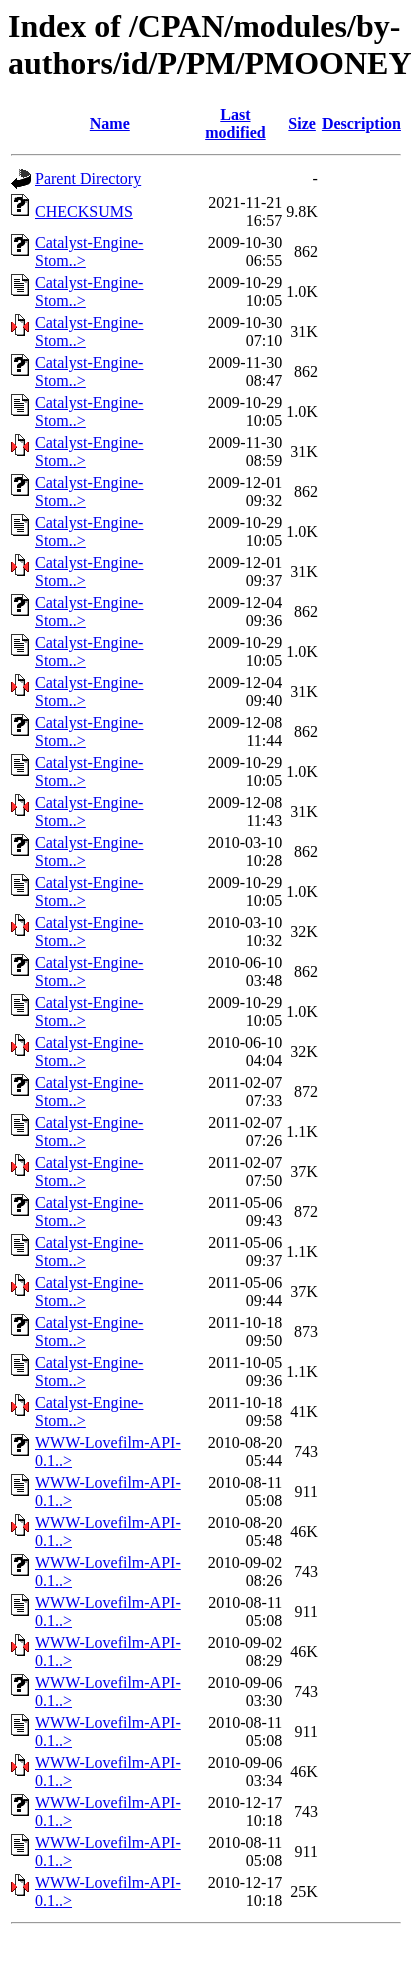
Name (110, 123)
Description (361, 123)
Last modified (235, 123)
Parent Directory (88, 178)
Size (302, 123)
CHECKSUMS (84, 211)
